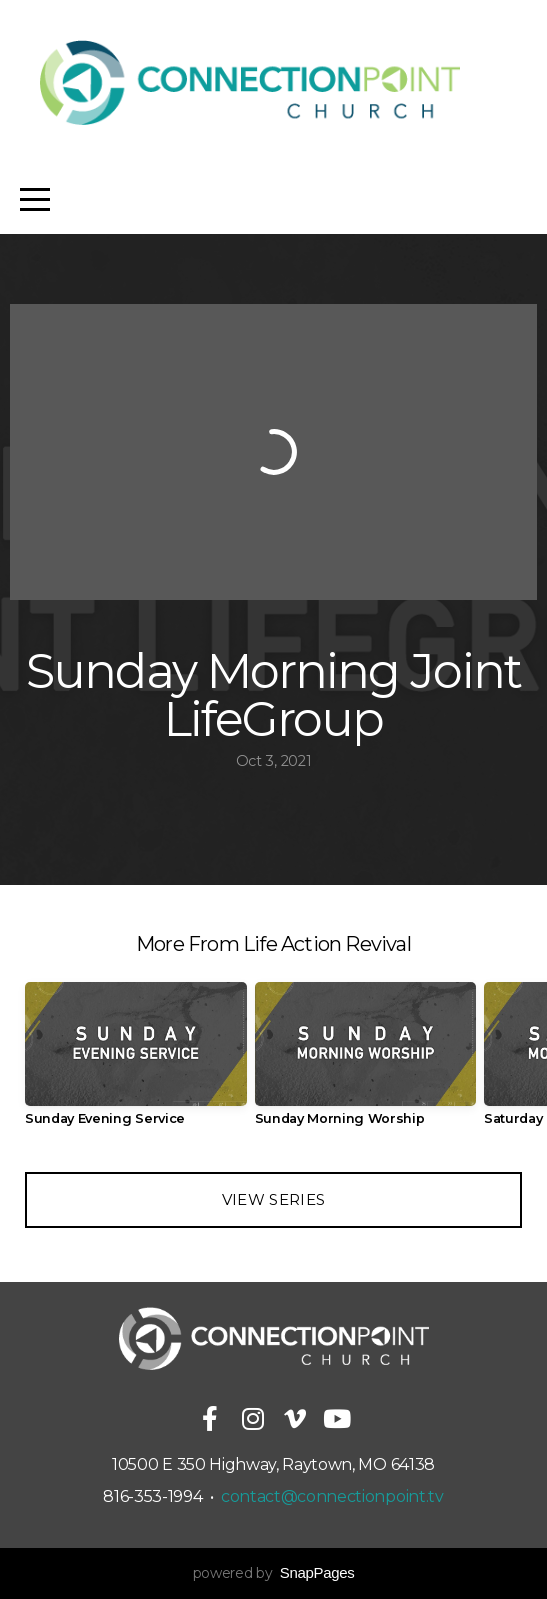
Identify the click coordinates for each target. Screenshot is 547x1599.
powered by (274, 1573)
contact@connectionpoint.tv (332, 1496)
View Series (273, 1199)
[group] (136, 1062)
